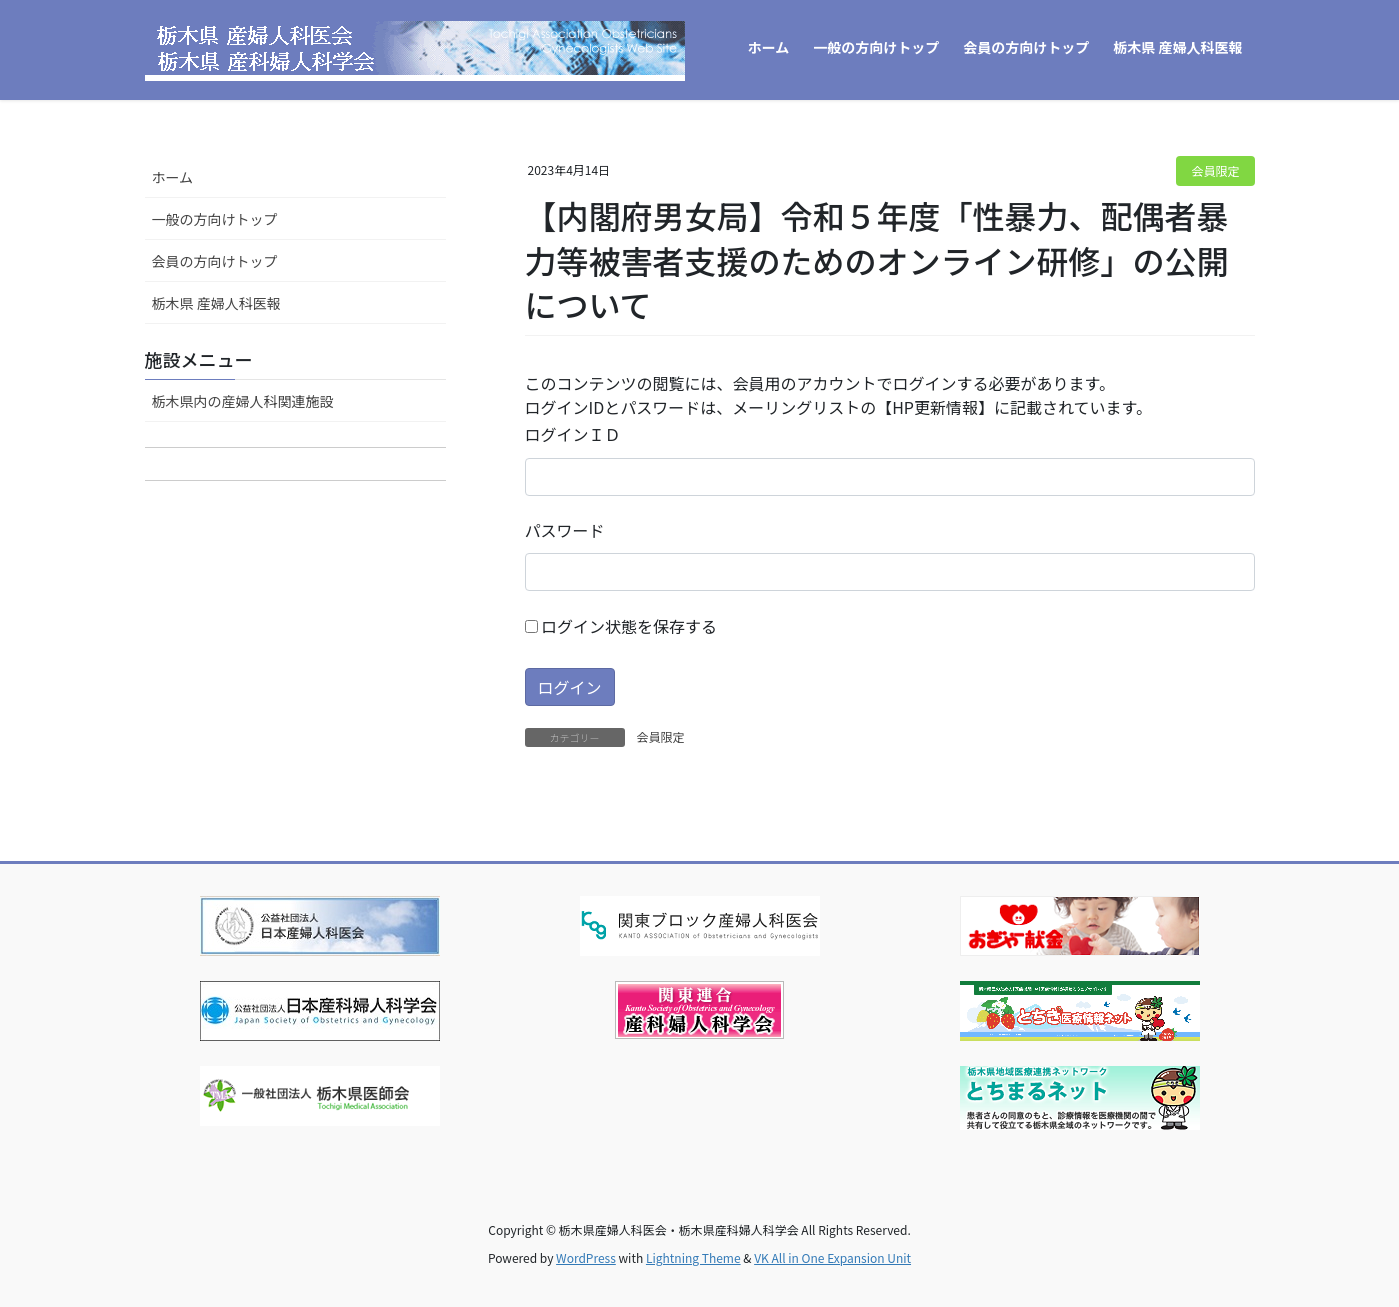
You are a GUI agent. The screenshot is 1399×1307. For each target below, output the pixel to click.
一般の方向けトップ (215, 219)
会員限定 (1215, 170)
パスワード (565, 530)
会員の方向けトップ (215, 261)
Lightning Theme (693, 1257)
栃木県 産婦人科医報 (216, 303)
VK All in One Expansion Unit (832, 1257)
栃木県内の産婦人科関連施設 (243, 401)
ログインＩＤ (573, 434)
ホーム (173, 177)
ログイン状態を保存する (621, 626)
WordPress (586, 1257)
